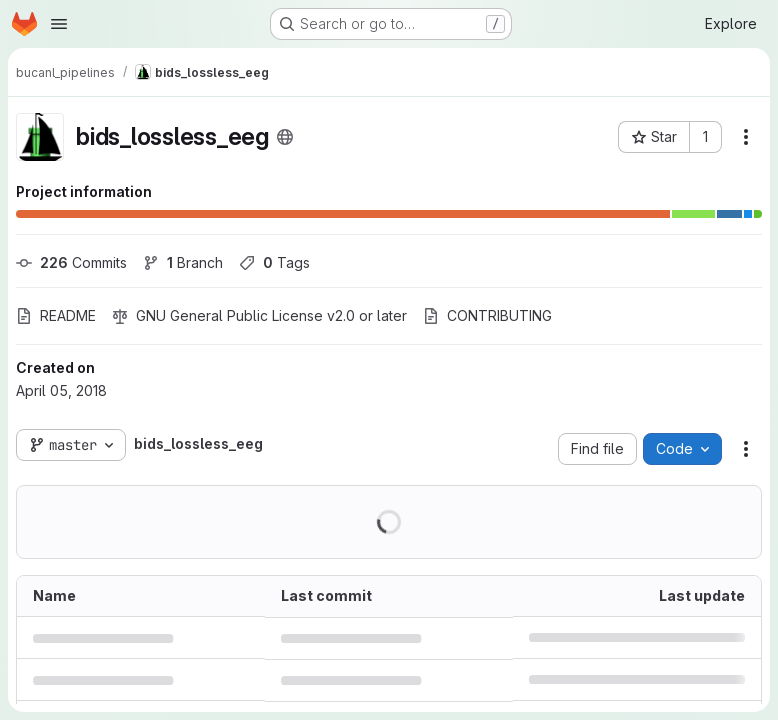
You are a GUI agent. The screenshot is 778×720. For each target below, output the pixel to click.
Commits (71, 262)
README (56, 315)
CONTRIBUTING (487, 315)
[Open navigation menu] (59, 24)
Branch (183, 262)
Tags (274, 262)
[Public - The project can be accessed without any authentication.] (285, 137)
